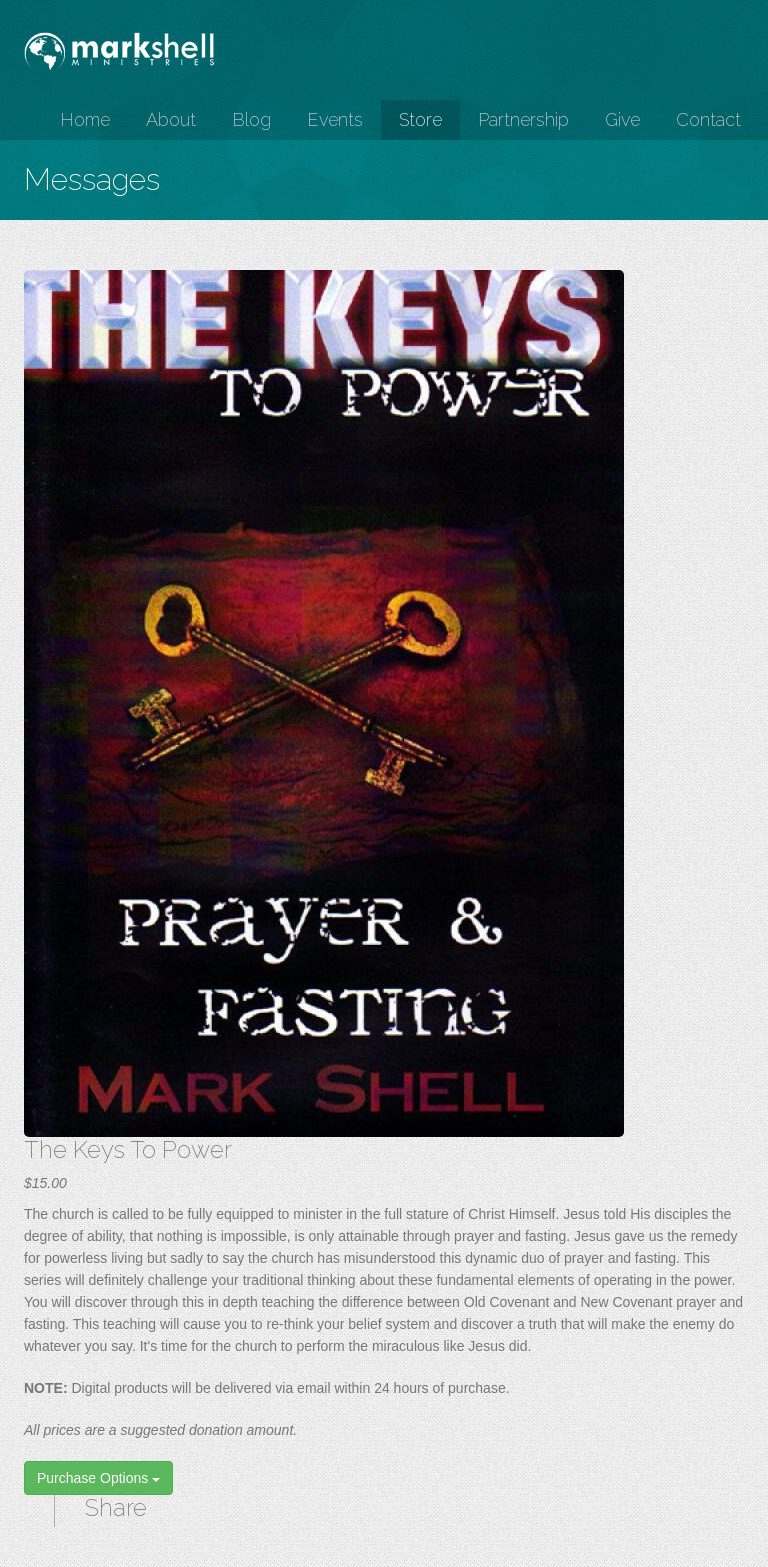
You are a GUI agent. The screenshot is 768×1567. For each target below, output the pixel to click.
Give (622, 119)
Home (85, 119)
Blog (251, 119)
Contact (708, 119)
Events (335, 119)
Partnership (523, 119)
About (171, 119)
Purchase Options (98, 1478)
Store (420, 119)
